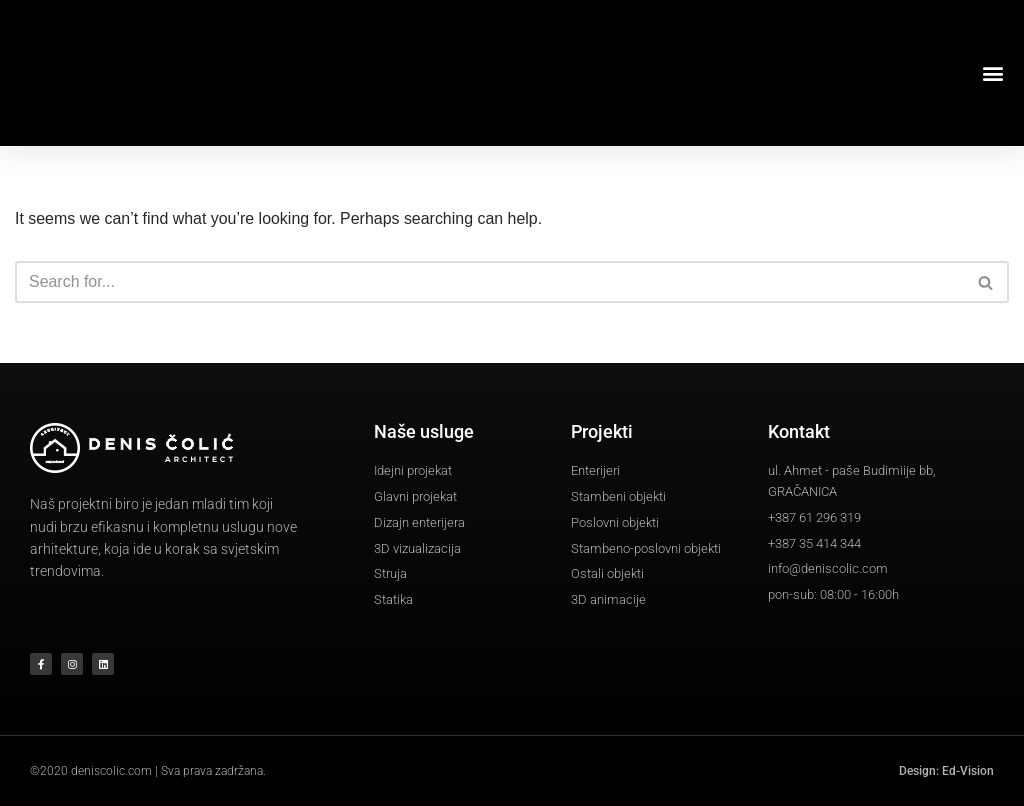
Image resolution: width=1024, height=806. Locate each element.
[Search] (489, 282)
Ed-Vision (968, 771)
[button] (992, 72)
